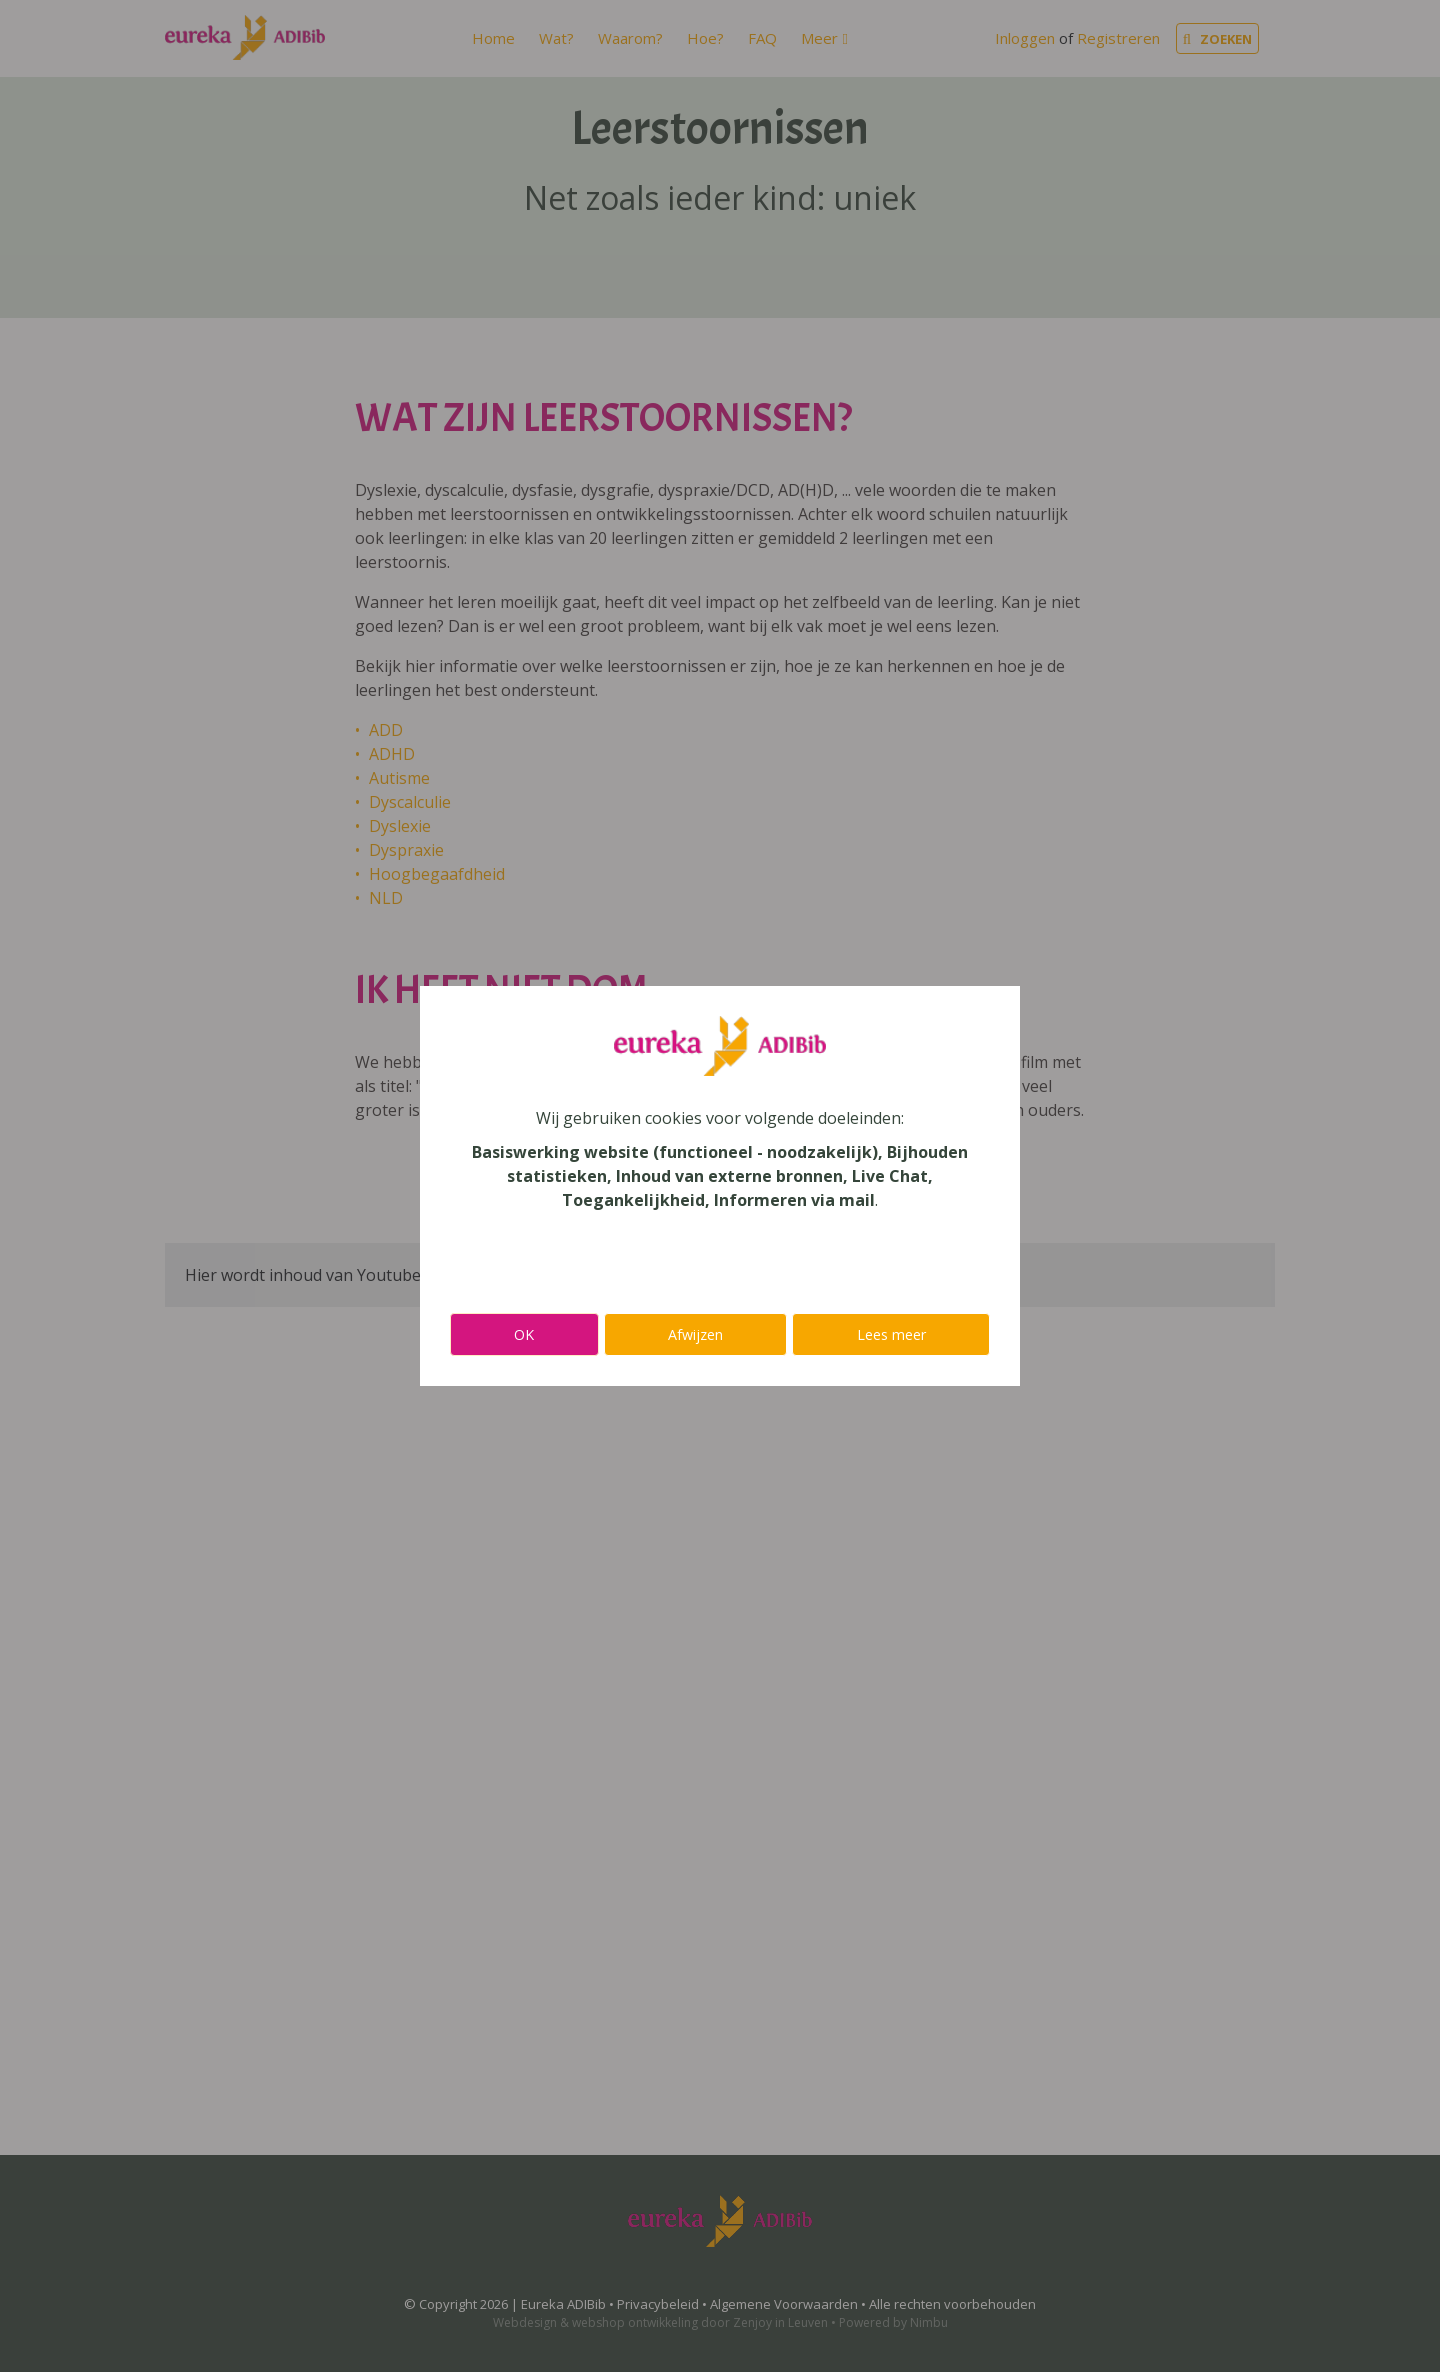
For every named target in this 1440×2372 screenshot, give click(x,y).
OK (524, 1334)
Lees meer (891, 1334)
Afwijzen (695, 1334)
